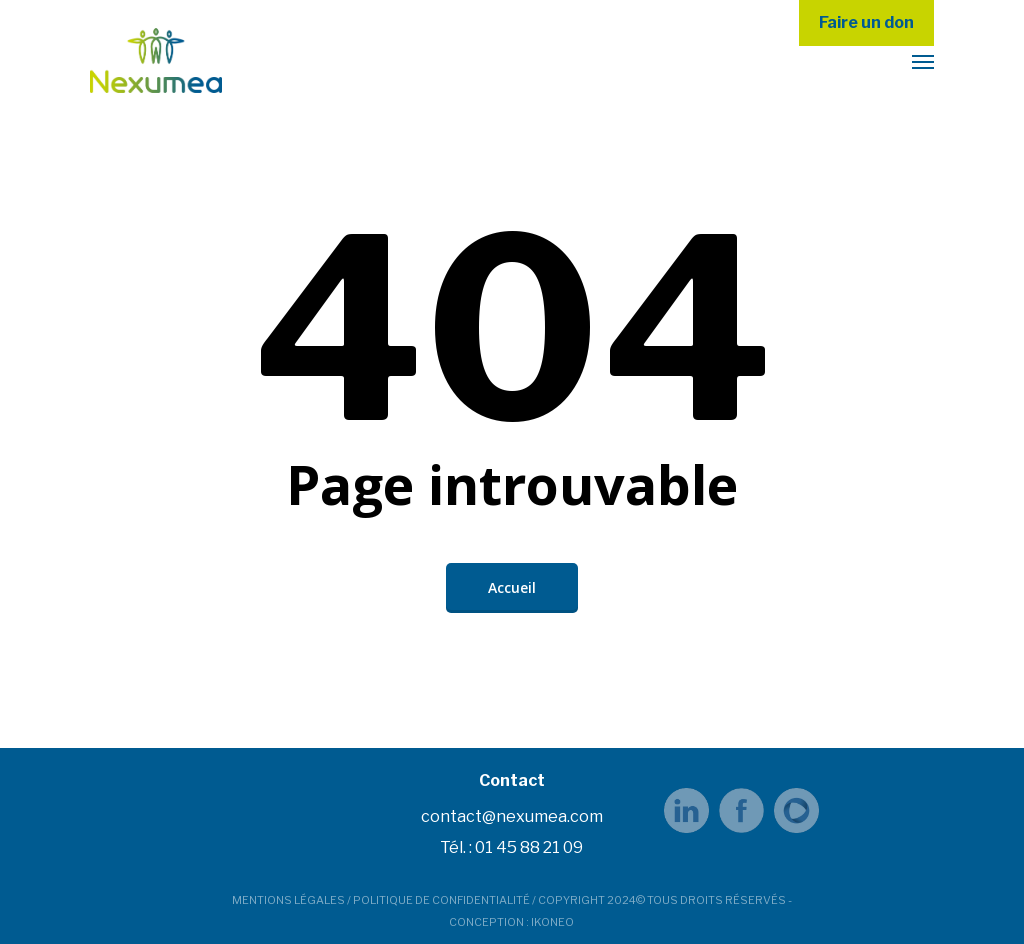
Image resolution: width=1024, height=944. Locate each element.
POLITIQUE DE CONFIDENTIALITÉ (441, 900)
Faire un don (866, 22)
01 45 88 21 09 (529, 847)
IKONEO (552, 922)
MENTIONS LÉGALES (288, 900)
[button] (923, 61)
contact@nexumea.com (512, 816)
